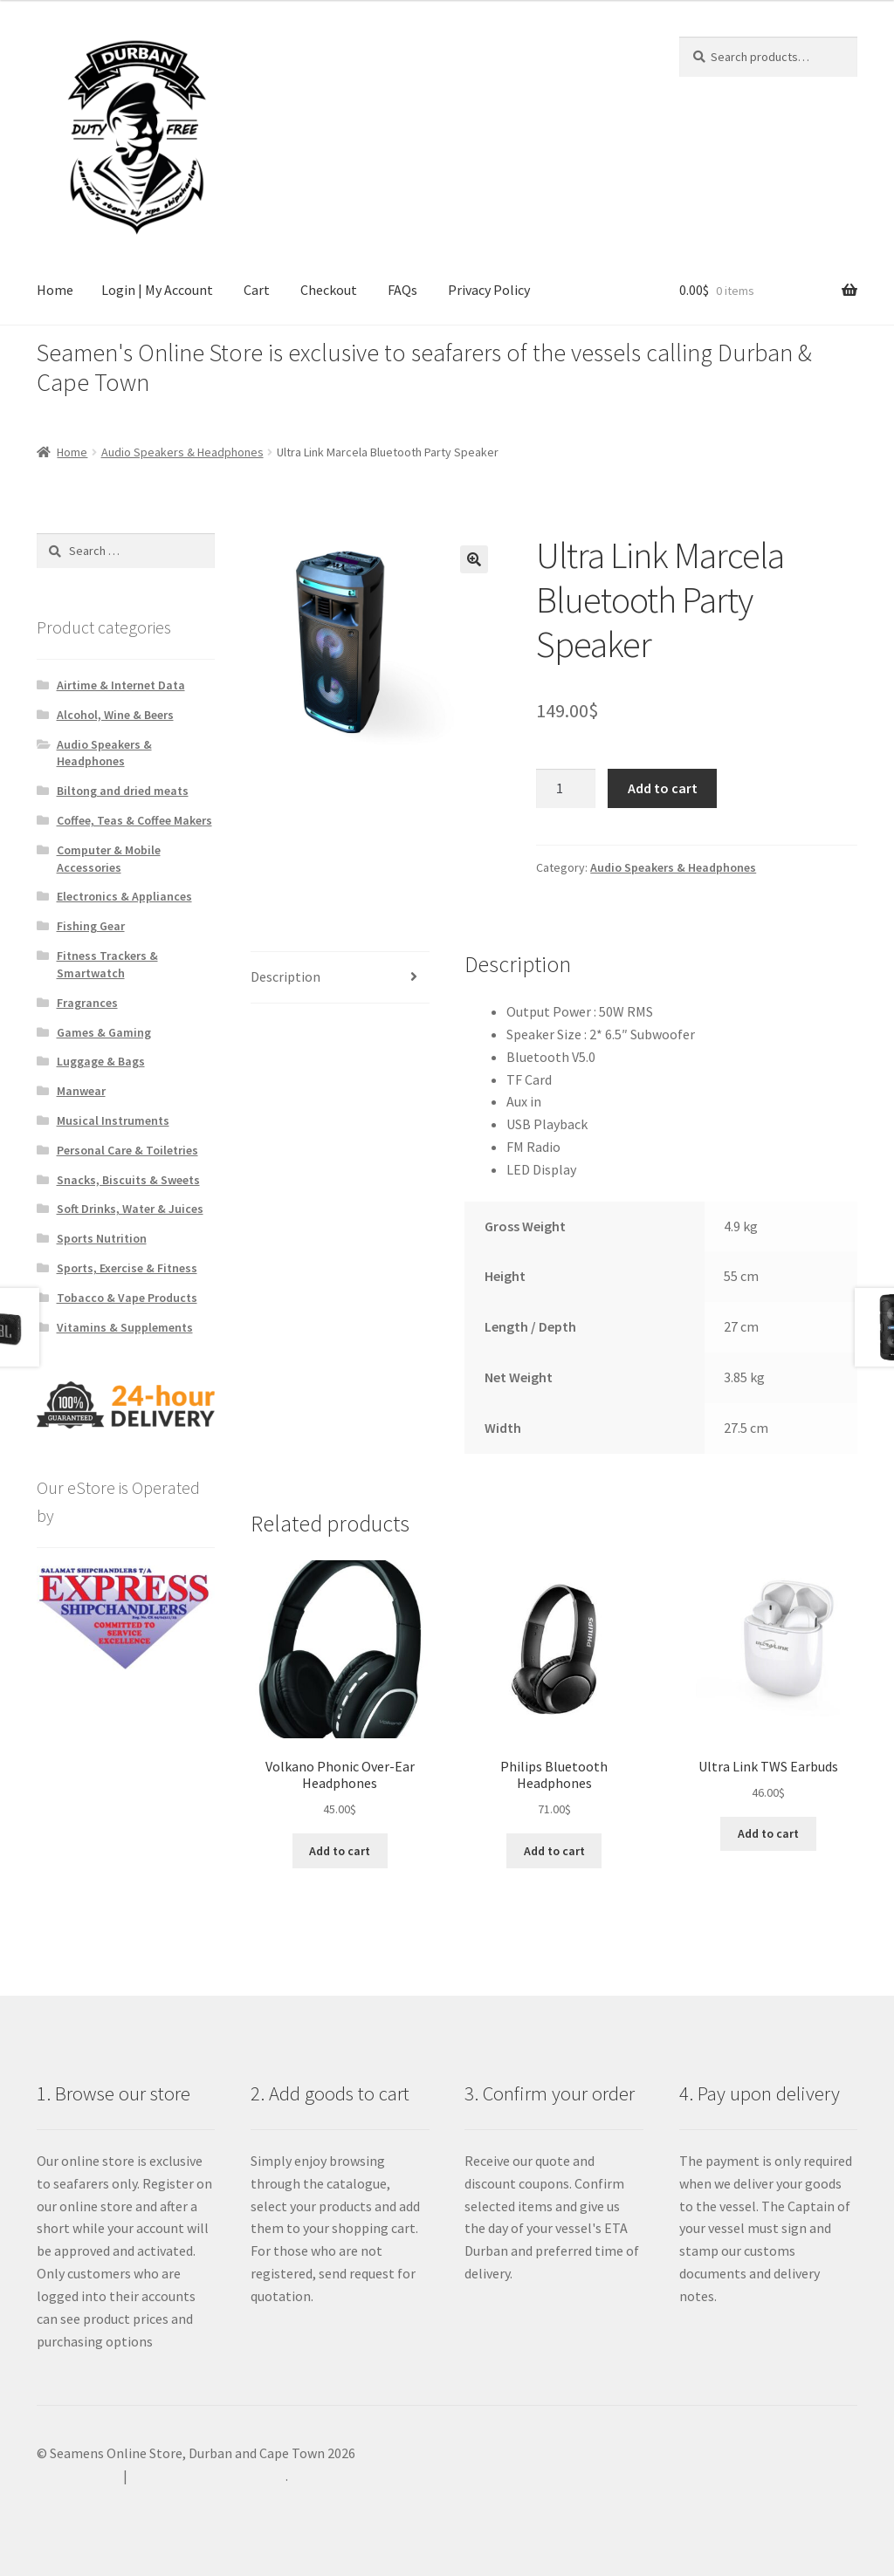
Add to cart (663, 788)
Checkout (328, 289)
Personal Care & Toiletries (127, 1150)
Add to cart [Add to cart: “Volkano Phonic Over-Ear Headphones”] (339, 1851)
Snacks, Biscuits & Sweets (128, 1180)
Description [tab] (285, 976)
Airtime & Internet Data (121, 685)
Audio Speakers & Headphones (182, 452)
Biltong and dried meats (123, 790)
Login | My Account (157, 289)
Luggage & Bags (101, 1061)
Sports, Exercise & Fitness (127, 1268)
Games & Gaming (104, 1032)
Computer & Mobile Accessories (109, 858)
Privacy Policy (489, 289)
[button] (474, 559)
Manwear (81, 1091)
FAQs (402, 289)
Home (55, 289)
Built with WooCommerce (208, 2475)
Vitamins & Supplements (125, 1327)
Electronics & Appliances (124, 896)
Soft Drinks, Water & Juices (130, 1208)
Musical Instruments (113, 1120)
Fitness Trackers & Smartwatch (107, 964)
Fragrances (87, 1003)
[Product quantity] (565, 789)
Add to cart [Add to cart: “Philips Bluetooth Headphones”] (554, 1851)
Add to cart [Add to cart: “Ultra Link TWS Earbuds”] (768, 1833)
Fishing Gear (91, 926)
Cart (257, 289)
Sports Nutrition (102, 1238)
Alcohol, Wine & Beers (115, 715)
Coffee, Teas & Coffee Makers (134, 820)
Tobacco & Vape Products (127, 1297)
